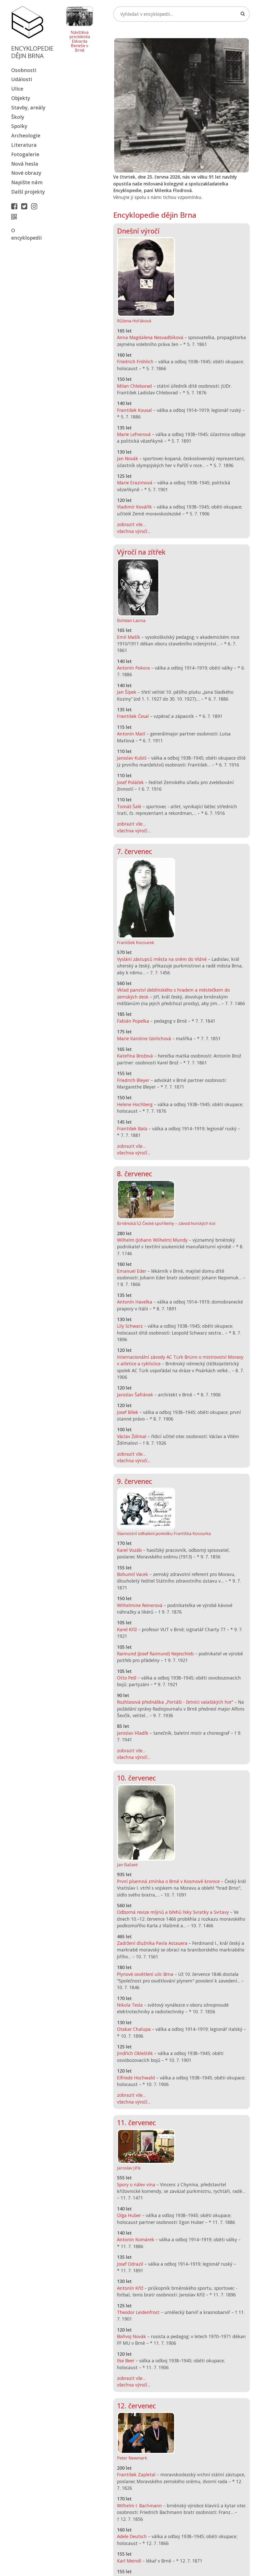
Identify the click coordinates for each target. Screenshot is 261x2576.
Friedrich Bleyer (133, 1080)
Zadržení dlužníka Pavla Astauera (152, 1943)
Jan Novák (127, 458)
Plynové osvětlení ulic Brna (145, 1974)
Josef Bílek (127, 1412)
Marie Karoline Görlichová (144, 1038)
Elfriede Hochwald (136, 2078)
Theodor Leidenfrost (138, 2312)
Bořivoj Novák (131, 2336)
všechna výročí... (133, 531)
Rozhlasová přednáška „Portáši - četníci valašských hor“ (175, 1702)
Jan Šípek (126, 692)
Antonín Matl (131, 734)
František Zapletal (136, 2474)
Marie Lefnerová (134, 434)
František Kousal (134, 410)
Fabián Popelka (133, 1021)
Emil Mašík (128, 637)
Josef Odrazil (130, 2264)
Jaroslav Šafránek (135, 1395)
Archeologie (25, 135)
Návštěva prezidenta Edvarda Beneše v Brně (79, 41)
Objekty (20, 98)
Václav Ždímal (131, 1436)
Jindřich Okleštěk (135, 2053)
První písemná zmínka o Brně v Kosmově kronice (168, 1881)
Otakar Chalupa (134, 2029)
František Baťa (132, 1128)
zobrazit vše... (131, 524)
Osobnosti (23, 70)
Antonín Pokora (133, 668)
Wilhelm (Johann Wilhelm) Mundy (152, 1240)
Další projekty (28, 191)
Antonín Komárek (135, 2239)
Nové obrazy (26, 172)
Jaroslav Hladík (132, 1733)
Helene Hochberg (135, 1104)
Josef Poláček (130, 782)
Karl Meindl (129, 2561)
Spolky (19, 126)
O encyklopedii (26, 234)
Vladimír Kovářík (134, 507)
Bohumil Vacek (132, 1574)
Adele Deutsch (132, 2536)
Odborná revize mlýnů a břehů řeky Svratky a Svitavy (173, 1912)
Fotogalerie (25, 154)
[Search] (181, 14)
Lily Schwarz (130, 1326)
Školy (17, 116)
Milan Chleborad (134, 386)
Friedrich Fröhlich (135, 361)
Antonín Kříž (130, 2288)
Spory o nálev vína (136, 2184)
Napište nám (27, 182)
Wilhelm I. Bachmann (139, 2505)
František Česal (133, 716)
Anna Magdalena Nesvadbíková (150, 337)
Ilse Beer (125, 2360)
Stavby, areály (28, 107)
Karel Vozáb (129, 1550)
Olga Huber (129, 2215)
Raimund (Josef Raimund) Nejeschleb (155, 1654)
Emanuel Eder (131, 1271)
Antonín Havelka (134, 1302)
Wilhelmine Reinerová (139, 1605)
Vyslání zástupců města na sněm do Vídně (162, 959)
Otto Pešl (126, 1678)
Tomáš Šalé (129, 806)
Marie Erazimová (134, 483)
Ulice (17, 88)
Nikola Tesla (130, 2005)
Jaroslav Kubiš (131, 758)
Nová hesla (24, 163)
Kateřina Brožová (135, 1056)
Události (21, 79)
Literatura (24, 144)
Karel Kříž (127, 1629)
